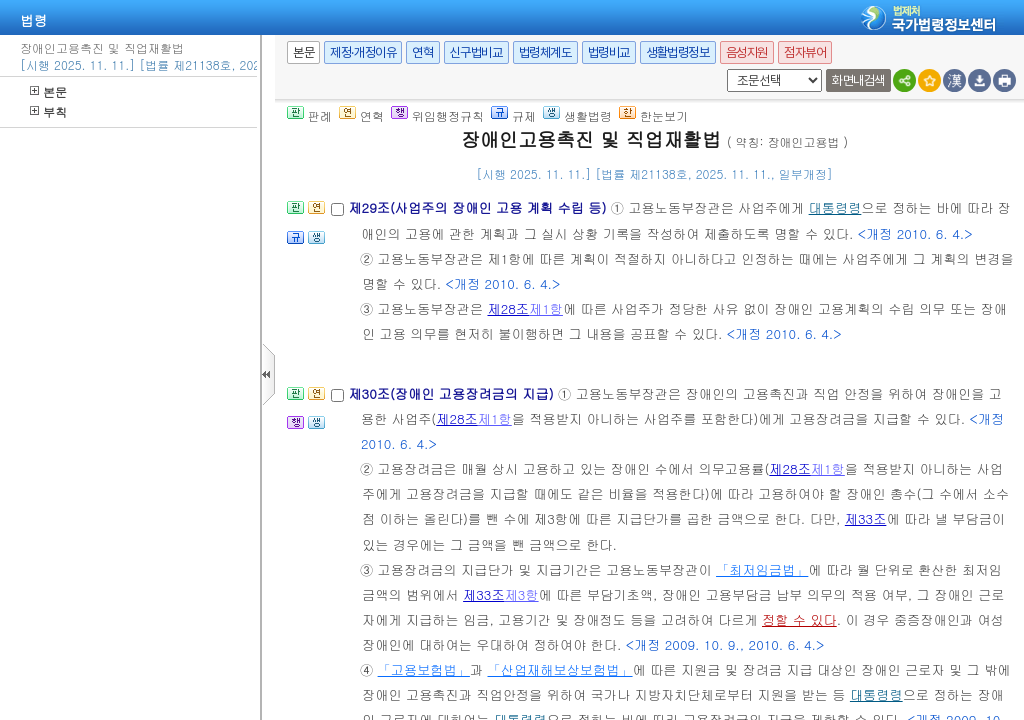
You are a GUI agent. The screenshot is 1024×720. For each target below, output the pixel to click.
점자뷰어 (805, 52)
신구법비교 (476, 52)
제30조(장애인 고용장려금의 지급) (453, 393)
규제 (513, 115)
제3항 (522, 594)
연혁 (422, 52)
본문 (48, 91)
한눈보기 (653, 115)
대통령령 (835, 207)
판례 (309, 115)
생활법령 (577, 115)
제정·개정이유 (363, 52)
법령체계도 (545, 52)
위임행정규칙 (437, 115)
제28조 (508, 308)
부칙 (48, 111)
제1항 (546, 308)
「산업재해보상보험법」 (560, 669)
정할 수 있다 (799, 619)
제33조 (866, 518)
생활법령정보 (678, 52)
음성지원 (747, 52)
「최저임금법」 (762, 569)
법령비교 (609, 52)
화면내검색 (858, 80)
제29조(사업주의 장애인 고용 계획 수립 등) (479, 207)
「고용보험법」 (424, 669)
